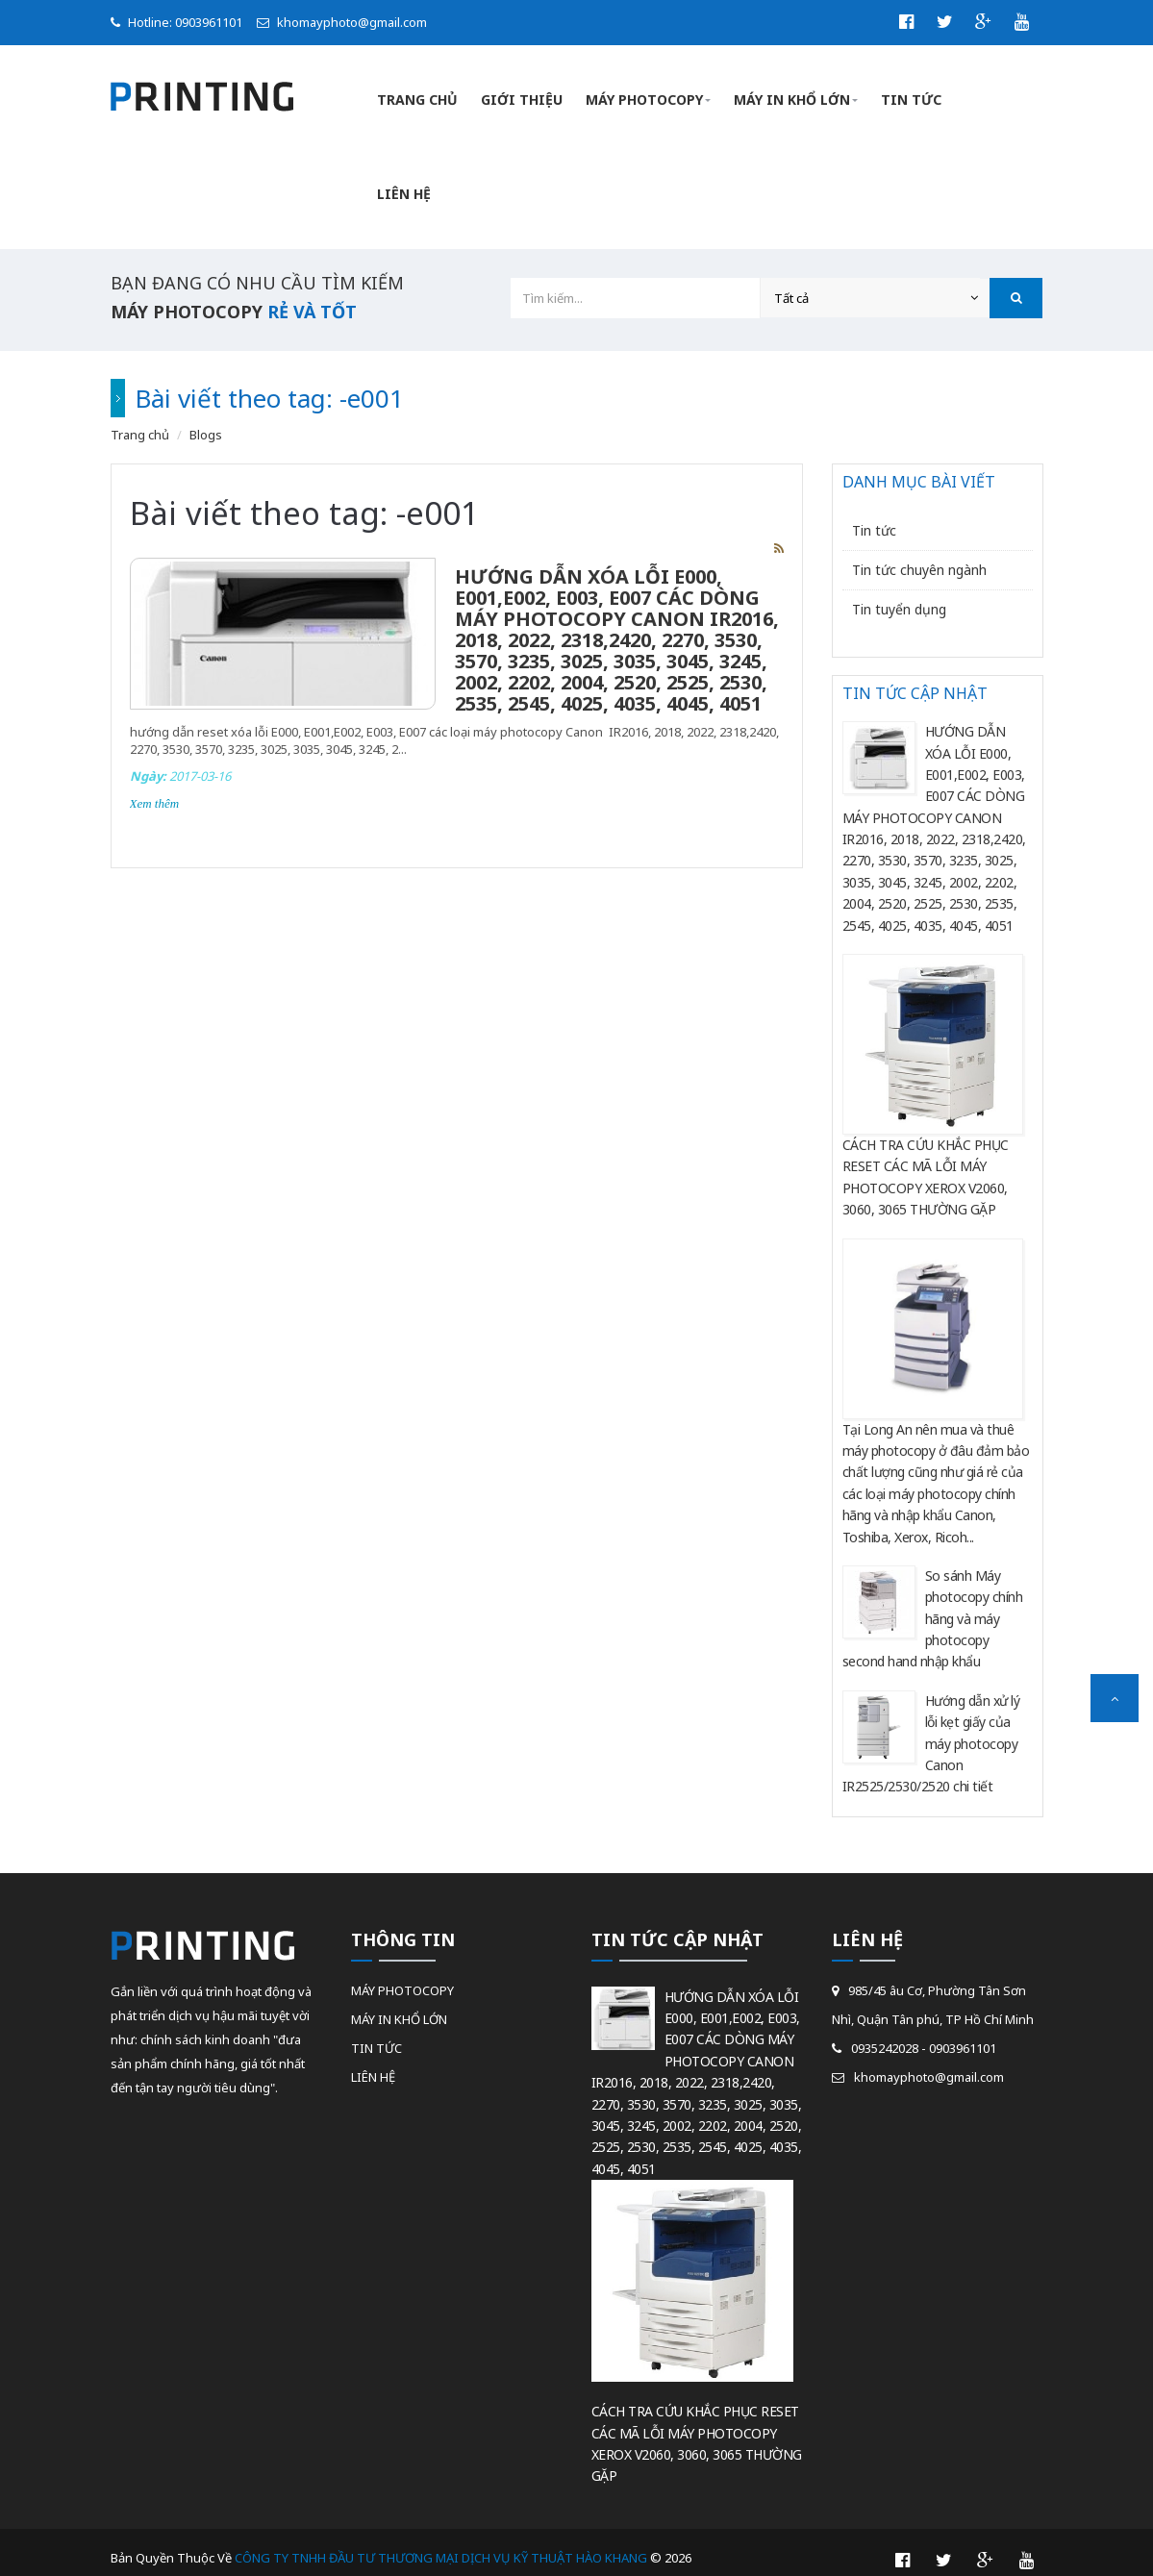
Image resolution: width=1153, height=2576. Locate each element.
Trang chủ (140, 419)
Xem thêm (155, 788)
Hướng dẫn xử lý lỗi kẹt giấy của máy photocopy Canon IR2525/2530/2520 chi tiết (931, 1728)
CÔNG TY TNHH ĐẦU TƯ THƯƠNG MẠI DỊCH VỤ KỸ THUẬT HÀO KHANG (442, 2542)
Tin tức (874, 515)
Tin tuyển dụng (899, 594)
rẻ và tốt (312, 296)
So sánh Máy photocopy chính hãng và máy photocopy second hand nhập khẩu (932, 1603)
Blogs (205, 419)
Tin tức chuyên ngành (919, 554)
